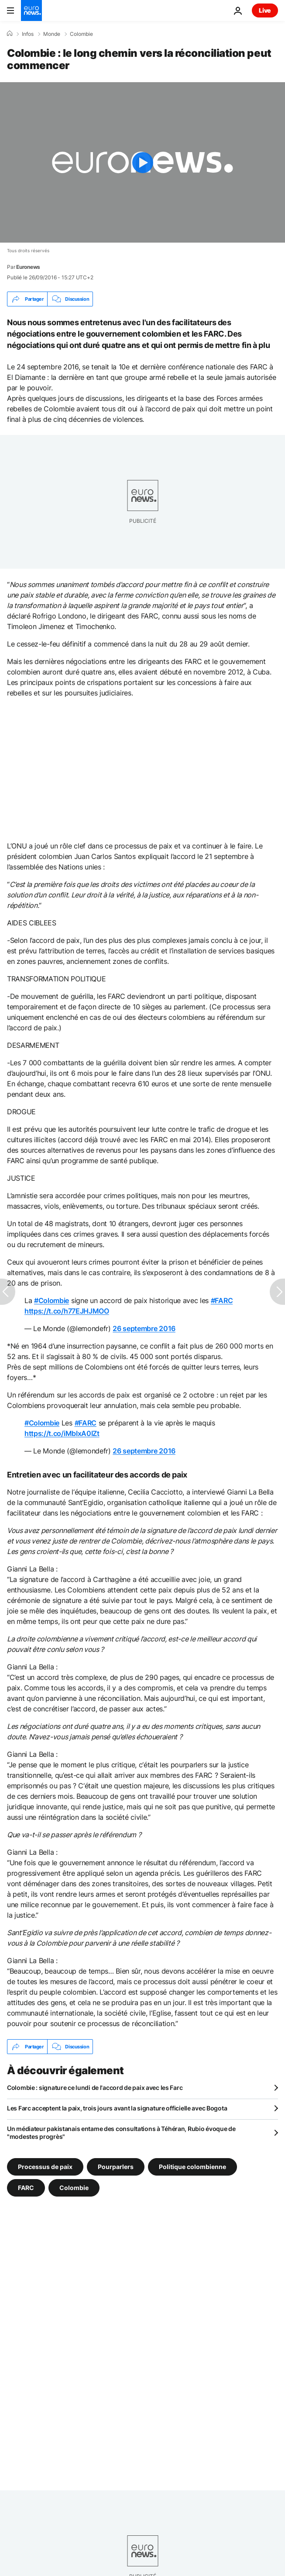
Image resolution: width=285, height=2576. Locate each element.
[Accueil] (9, 34)
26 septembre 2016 (144, 1328)
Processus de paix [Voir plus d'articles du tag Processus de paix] (45, 2166)
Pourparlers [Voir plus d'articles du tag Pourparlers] (116, 2166)
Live (265, 10)
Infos (28, 34)
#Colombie (51, 1300)
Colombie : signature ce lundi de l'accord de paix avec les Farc (94, 2087)
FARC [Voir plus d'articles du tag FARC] (26, 2187)
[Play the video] (142, 162)
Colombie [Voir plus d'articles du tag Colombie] (74, 2187)
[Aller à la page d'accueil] (31, 10)
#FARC (222, 1300)
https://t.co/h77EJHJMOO (66, 1311)
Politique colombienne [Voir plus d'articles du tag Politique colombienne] (192, 2166)
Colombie (81, 34)
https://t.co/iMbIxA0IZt (62, 1433)
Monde (51, 34)
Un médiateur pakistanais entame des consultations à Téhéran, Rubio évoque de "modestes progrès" (121, 2132)
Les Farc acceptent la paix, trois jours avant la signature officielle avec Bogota (117, 2108)
